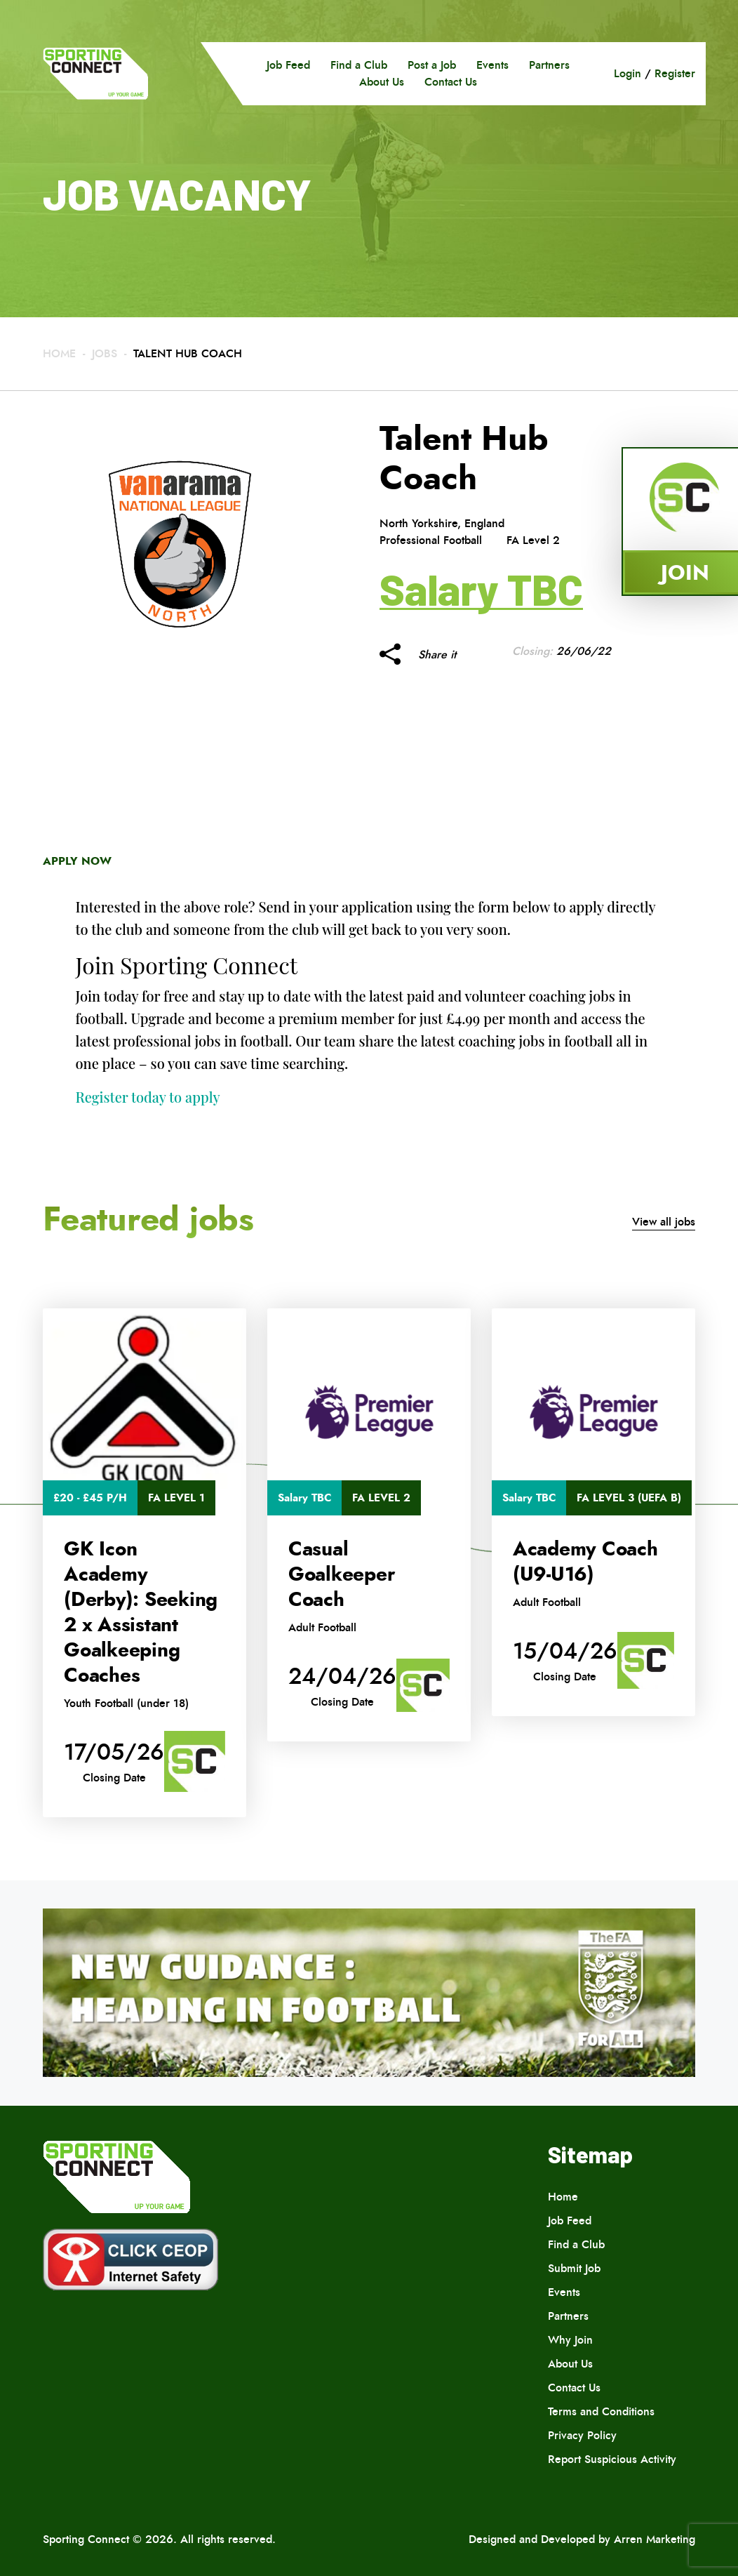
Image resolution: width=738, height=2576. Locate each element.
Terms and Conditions (601, 2411)
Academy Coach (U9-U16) (585, 1561)
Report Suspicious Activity (612, 2459)
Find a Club (358, 65)
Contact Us (450, 82)
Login (627, 73)
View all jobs (663, 1222)
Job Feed (288, 65)
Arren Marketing (654, 2539)
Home (59, 353)
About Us (381, 82)
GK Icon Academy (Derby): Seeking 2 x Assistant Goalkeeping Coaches (140, 1612)
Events (492, 65)
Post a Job (432, 65)
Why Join (570, 2340)
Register (675, 73)
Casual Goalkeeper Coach (341, 1574)
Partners (549, 65)
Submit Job (574, 2268)
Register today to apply (148, 1096)
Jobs (104, 353)
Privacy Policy (582, 2435)
